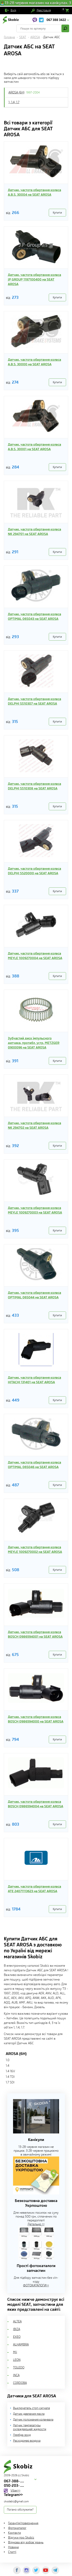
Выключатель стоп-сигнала (31, 2408)
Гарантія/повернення (23, 2523)
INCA (16, 2375)
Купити (57, 212)
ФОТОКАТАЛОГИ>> (36, 2285)
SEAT (22, 37)
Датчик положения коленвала (33, 2419)
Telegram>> (13, 2495)
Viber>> (15, 2490)
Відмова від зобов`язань (25, 2542)
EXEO (17, 2337)
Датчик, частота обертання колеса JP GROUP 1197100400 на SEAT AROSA (34, 279)
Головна (9, 37)
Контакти (14, 2533)
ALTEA (17, 2321)
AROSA (35, 37)
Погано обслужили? (20, 2509)
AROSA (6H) (16, 92)
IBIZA (16, 2329)
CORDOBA (20, 2383)
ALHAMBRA (21, 2344)
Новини (13, 2547)
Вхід (13, 10)
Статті (12, 2552)
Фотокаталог (17, 2528)
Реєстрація (44, 10)
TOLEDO (18, 2367)
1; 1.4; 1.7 (13, 102)
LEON (17, 2360)
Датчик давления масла (29, 2414)
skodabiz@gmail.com (16, 2501)
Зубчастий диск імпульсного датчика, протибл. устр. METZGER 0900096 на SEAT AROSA (33, 1042)
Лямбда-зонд (22, 2435)
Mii (15, 2352)
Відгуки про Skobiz (21, 2537)
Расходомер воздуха (27, 2440)
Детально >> (36, 2224)
